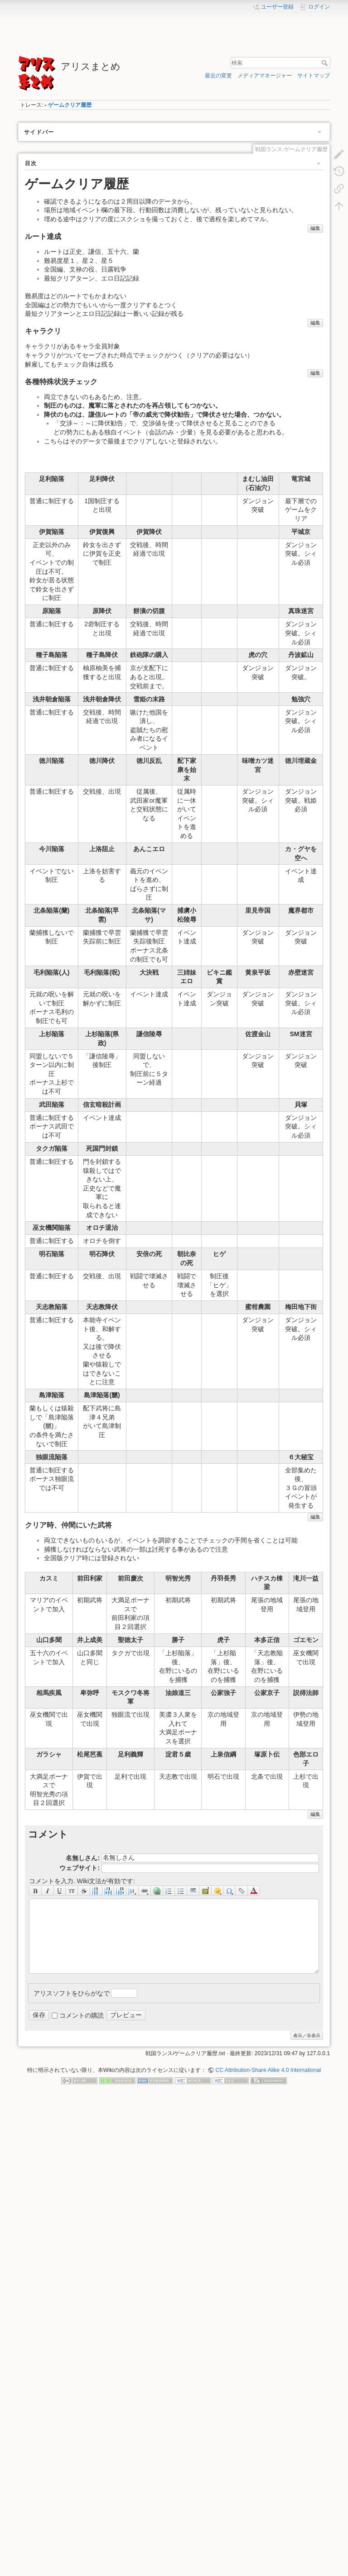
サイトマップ (313, 75)
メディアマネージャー (264, 75)
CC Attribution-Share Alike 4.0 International (268, 2070)
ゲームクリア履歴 (70, 105)
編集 (315, 228)
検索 (325, 63)
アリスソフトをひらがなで (72, 1992)
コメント (48, 1834)
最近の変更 (218, 75)
